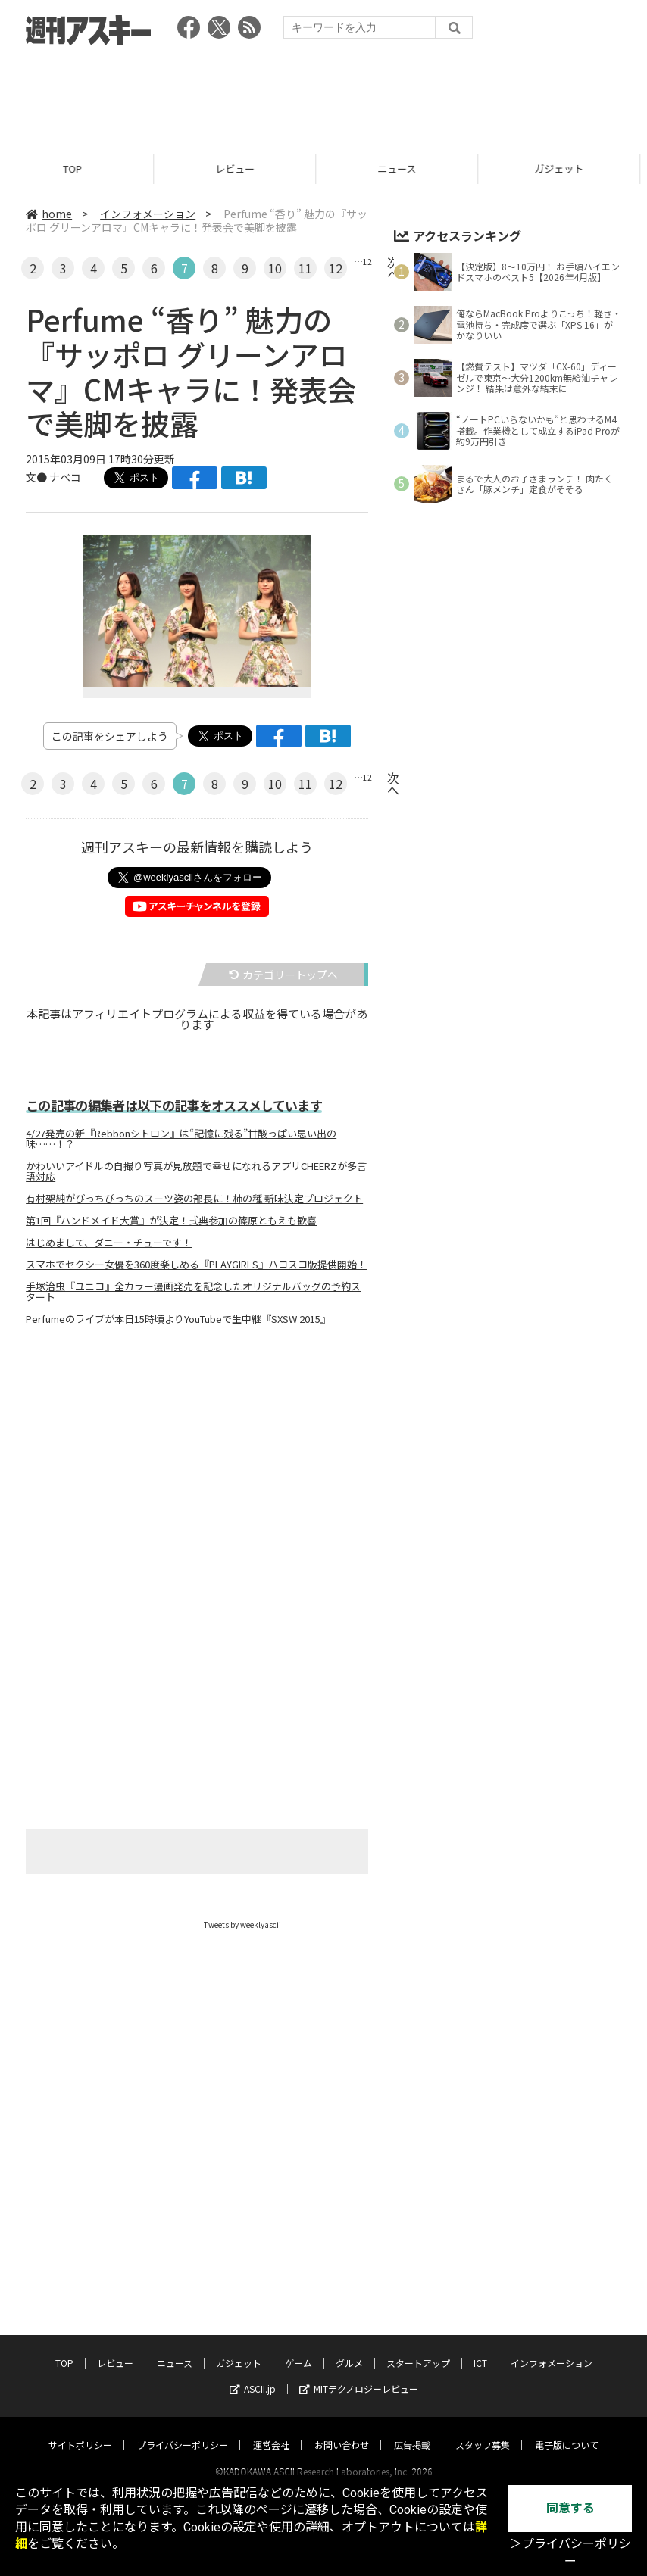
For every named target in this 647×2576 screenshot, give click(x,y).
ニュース (405, 168)
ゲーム (298, 2348)
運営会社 (271, 2430)
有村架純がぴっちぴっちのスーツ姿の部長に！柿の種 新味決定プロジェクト (194, 1198)
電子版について (567, 2430)
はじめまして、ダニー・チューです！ (109, 1242)
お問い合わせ (341, 2430)
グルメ (349, 2348)
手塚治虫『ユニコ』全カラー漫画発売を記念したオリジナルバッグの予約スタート (193, 1291)
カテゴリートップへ (283, 974)
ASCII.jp (253, 2374)
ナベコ (65, 477)
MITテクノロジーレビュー (358, 2374)
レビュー (243, 168)
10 (275, 268)
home (49, 213)
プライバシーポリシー (182, 2430)
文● (37, 477)
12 (335, 268)
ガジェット (238, 2348)
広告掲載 (412, 2430)
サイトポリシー (80, 2430)
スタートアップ (418, 2348)
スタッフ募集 (482, 2430)
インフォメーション (147, 213)
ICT (480, 2348)
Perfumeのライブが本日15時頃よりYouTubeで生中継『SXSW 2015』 (178, 1319)
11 (305, 268)
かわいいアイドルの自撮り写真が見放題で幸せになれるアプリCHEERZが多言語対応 (196, 1171)
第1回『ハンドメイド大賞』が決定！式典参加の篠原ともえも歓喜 (171, 1220)
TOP (80, 168)
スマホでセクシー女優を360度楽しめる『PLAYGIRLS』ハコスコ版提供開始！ (196, 1264)
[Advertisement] (323, 95)
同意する (570, 2508)
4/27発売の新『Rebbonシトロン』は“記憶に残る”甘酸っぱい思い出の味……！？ (181, 1138)
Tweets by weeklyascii (242, 1924)
